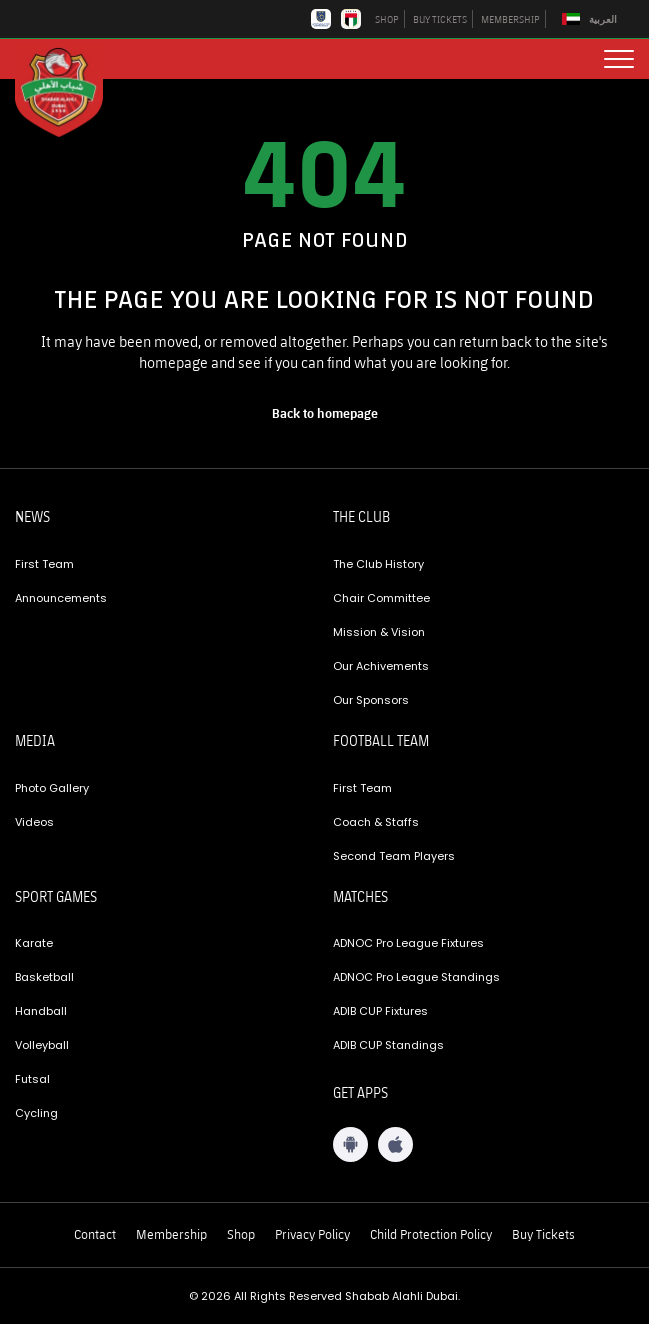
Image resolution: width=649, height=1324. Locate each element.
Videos (34, 822)
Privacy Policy (312, 1234)
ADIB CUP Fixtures (380, 1011)
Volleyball (42, 1045)
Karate (34, 943)
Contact (95, 1234)
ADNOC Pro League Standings (416, 977)
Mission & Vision (379, 632)
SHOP (387, 19)
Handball (41, 1011)
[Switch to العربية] (592, 19)
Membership (171, 1234)
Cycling (36, 1113)
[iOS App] (395, 1144)
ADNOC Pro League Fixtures (408, 943)
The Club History (378, 564)
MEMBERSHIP (510, 19)
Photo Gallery (52, 788)
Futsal (32, 1079)
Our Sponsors (371, 700)
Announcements (61, 598)
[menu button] (619, 59)
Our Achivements (381, 666)
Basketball (44, 977)
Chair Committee (381, 598)
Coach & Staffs (376, 822)
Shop (241, 1234)
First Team (44, 564)
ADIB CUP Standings (388, 1045)
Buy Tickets (543, 1234)
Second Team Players (394, 856)
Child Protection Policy (431, 1234)
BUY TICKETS (440, 19)
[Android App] (350, 1144)
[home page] (325, 413)
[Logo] (70, 90)
